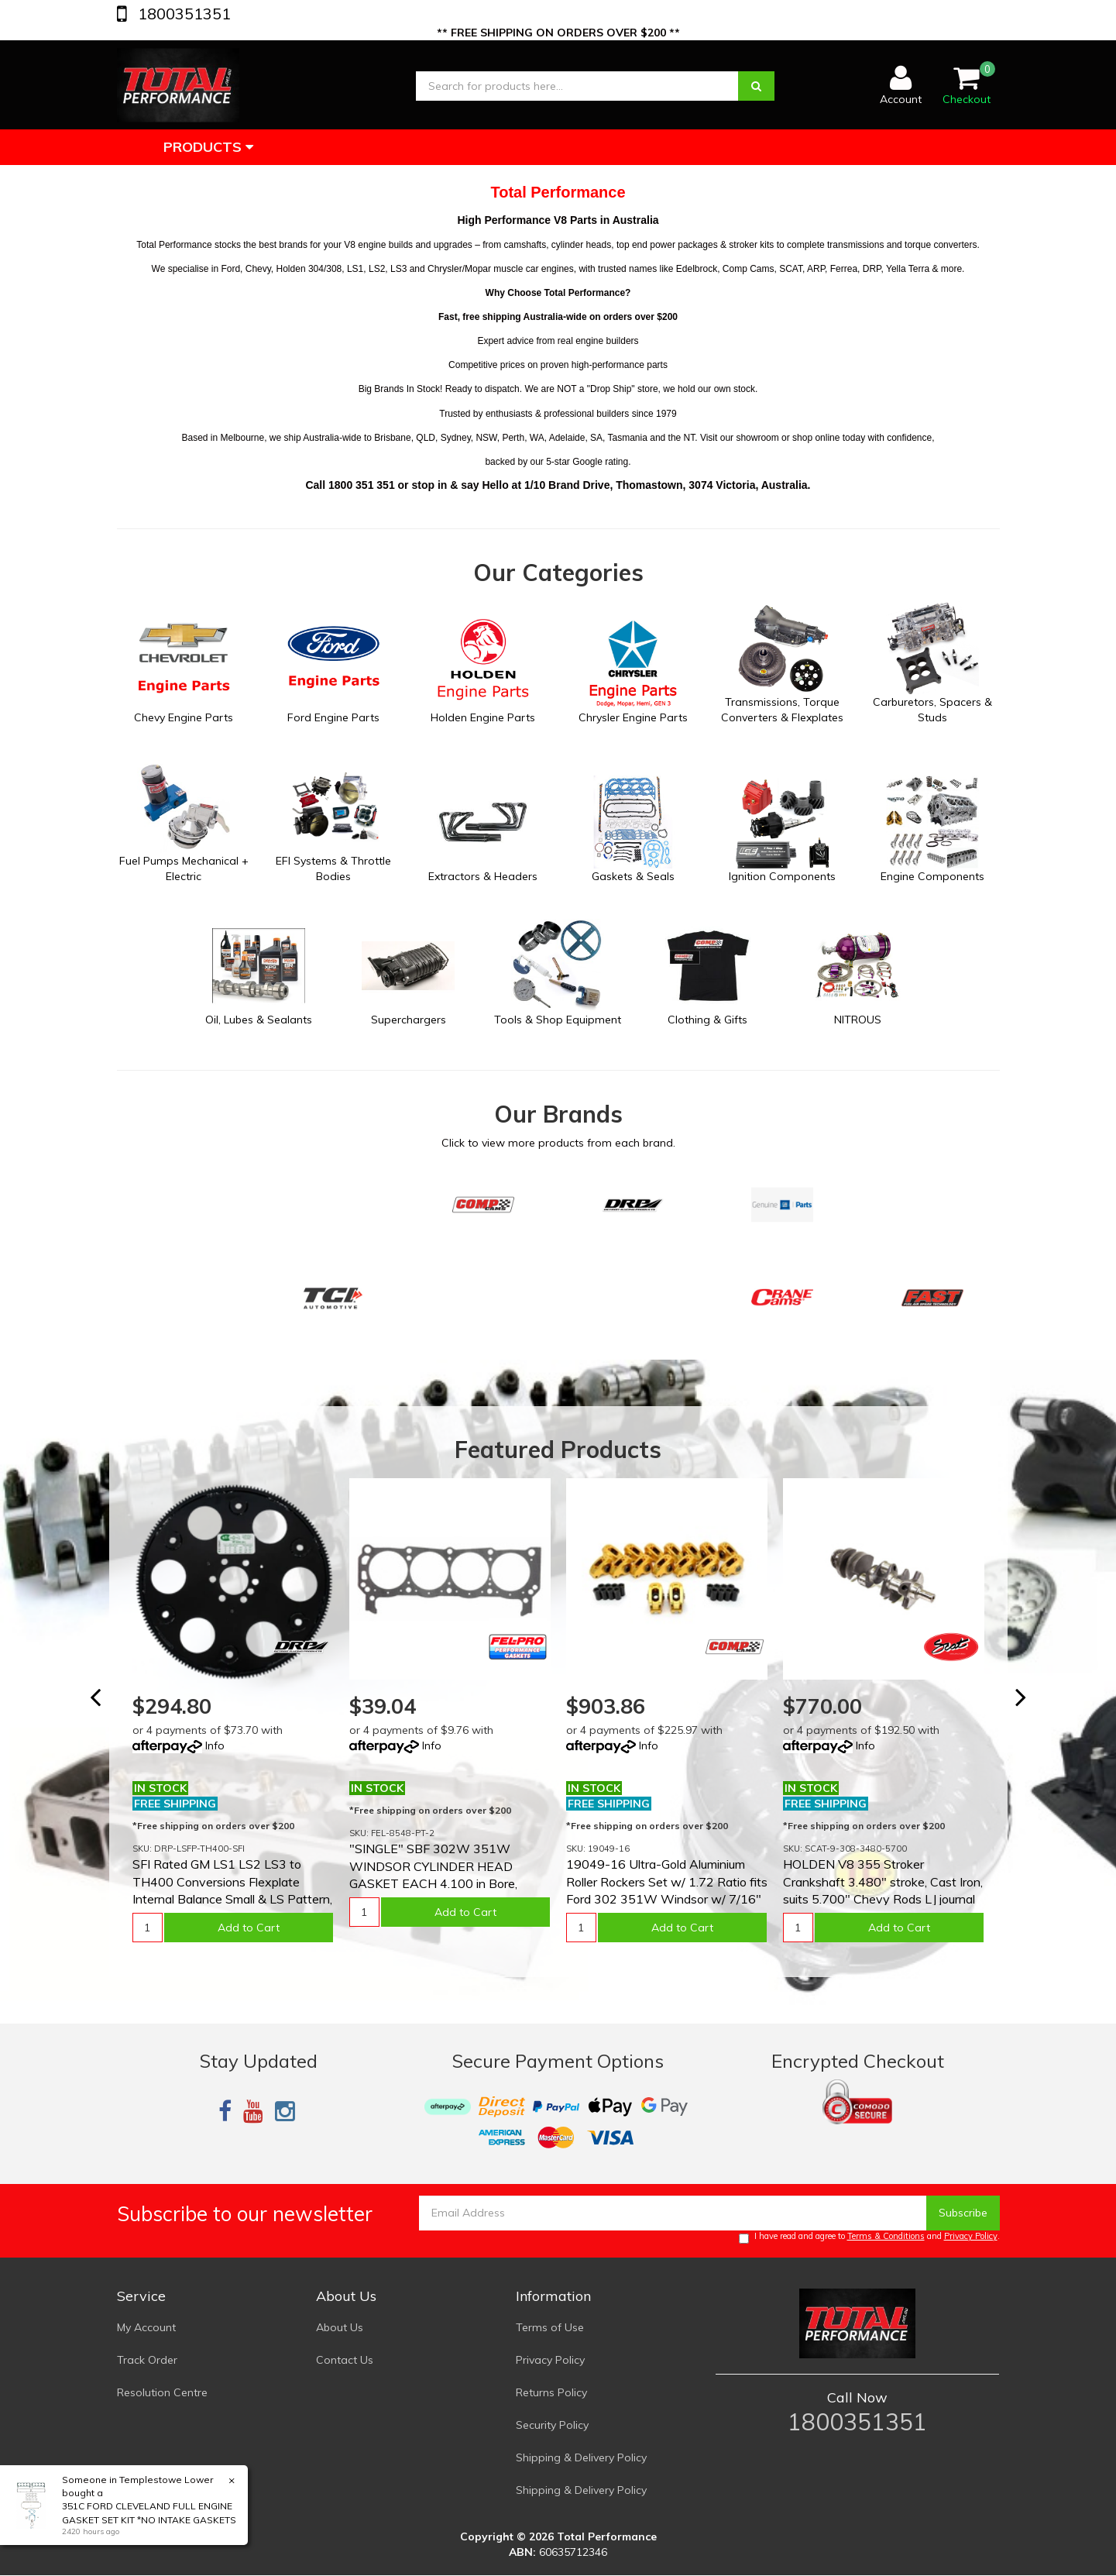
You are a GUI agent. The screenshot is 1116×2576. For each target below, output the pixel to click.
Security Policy (552, 2425)
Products (208, 147)
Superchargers (408, 1020)
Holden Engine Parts (483, 717)
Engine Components (932, 876)
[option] (233, 1720)
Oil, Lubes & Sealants (258, 1020)
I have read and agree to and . (869, 2237)
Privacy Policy (971, 2235)
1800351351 (182, 13)
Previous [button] (105, 1704)
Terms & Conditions (886, 2235)
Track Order (147, 2360)
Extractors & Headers (482, 876)
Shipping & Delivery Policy (581, 2457)
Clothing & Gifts (707, 1020)
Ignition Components (782, 876)
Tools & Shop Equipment (557, 1020)
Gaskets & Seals (633, 876)
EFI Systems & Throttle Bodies (333, 868)
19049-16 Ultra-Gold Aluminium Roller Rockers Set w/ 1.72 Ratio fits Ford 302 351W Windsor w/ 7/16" (666, 1881)
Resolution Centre (162, 2392)
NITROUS (857, 1020)
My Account (146, 2327)
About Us (339, 2327)
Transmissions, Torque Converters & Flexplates (782, 709)
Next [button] (1030, 1704)
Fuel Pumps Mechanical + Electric (184, 868)
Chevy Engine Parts (183, 717)
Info (215, 1745)
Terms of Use (550, 2327)
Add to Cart (249, 1928)
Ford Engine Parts (333, 717)
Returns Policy (551, 2392)
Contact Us (344, 2360)
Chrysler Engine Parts (633, 717)
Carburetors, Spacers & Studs (932, 709)
